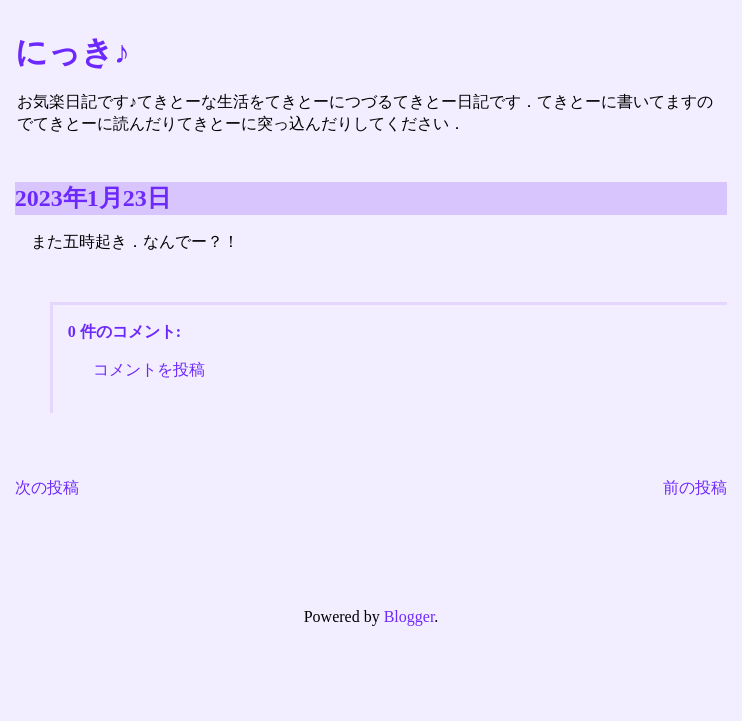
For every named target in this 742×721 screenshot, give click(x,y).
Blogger (409, 616)
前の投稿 (695, 487)
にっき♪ (72, 52)
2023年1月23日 (93, 198)
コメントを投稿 (149, 369)
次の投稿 (47, 487)
